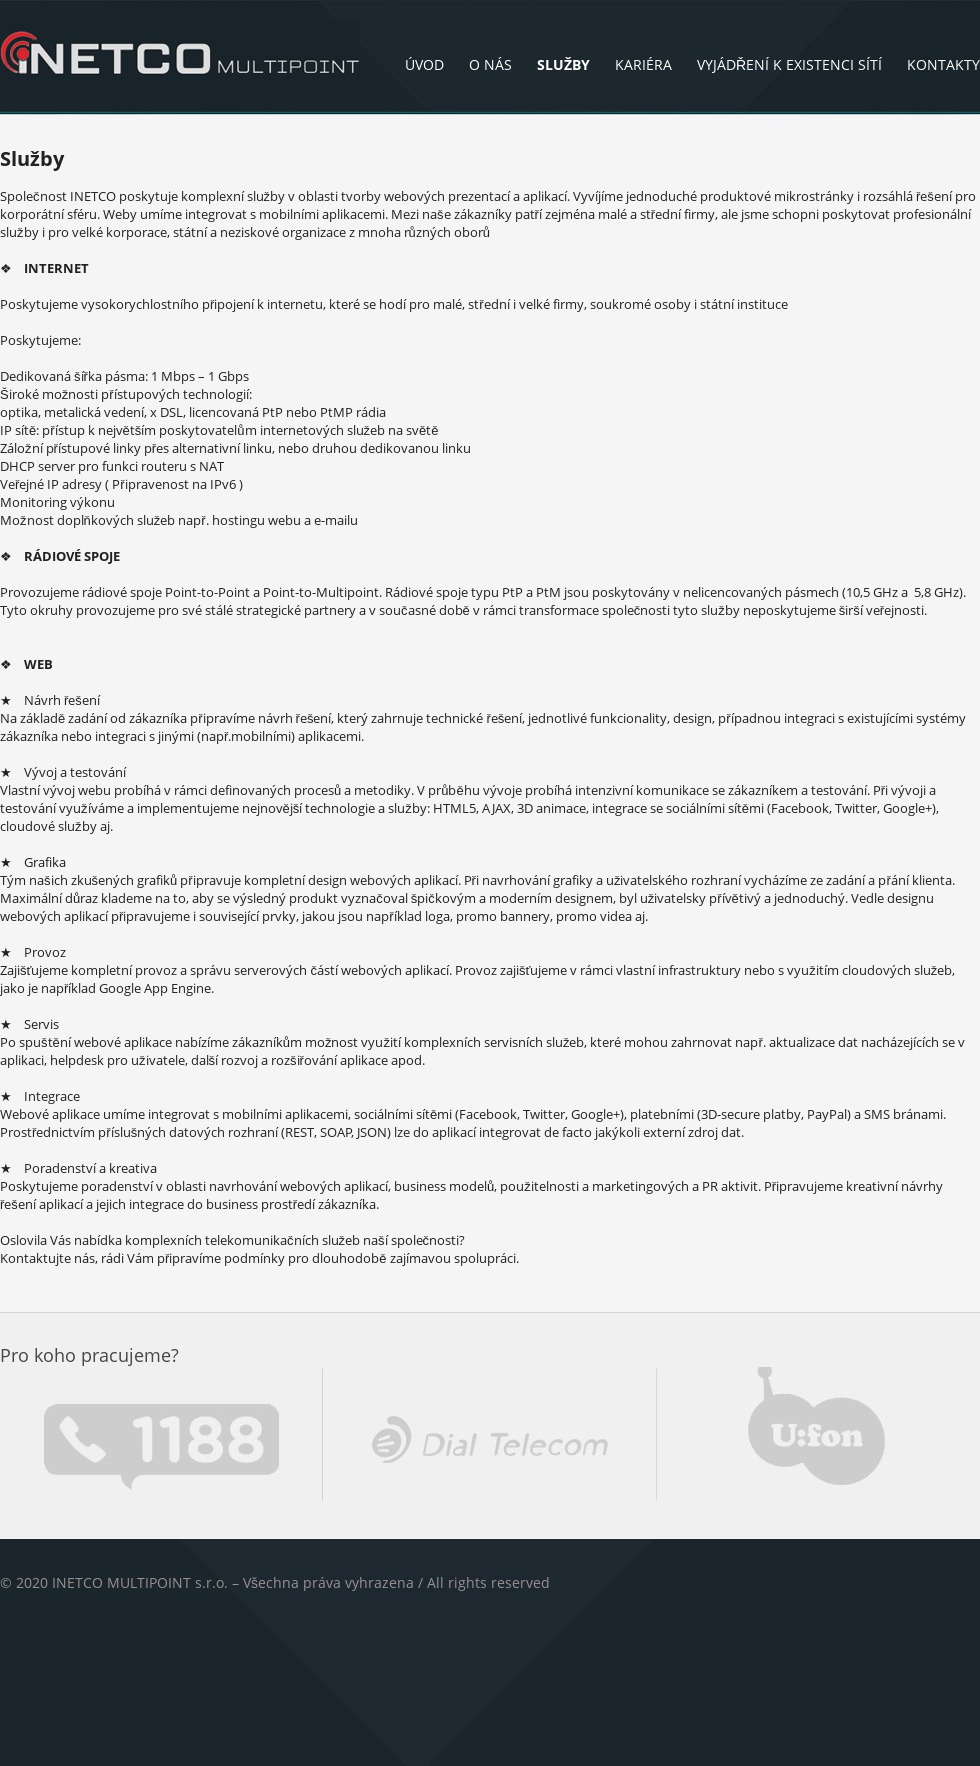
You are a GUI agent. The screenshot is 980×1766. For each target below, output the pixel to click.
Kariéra (643, 64)
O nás (490, 64)
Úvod (424, 64)
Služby (563, 64)
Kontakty (943, 64)
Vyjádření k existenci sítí (789, 64)
